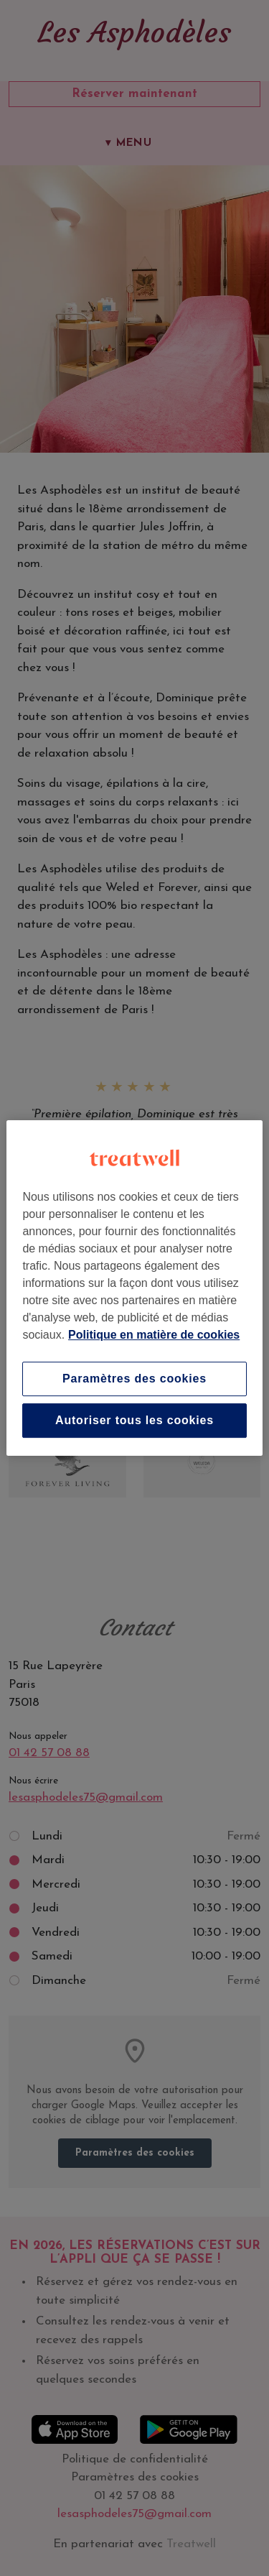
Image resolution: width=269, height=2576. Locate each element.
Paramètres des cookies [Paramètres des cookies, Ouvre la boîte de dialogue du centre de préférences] (134, 1378)
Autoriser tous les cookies (134, 1420)
